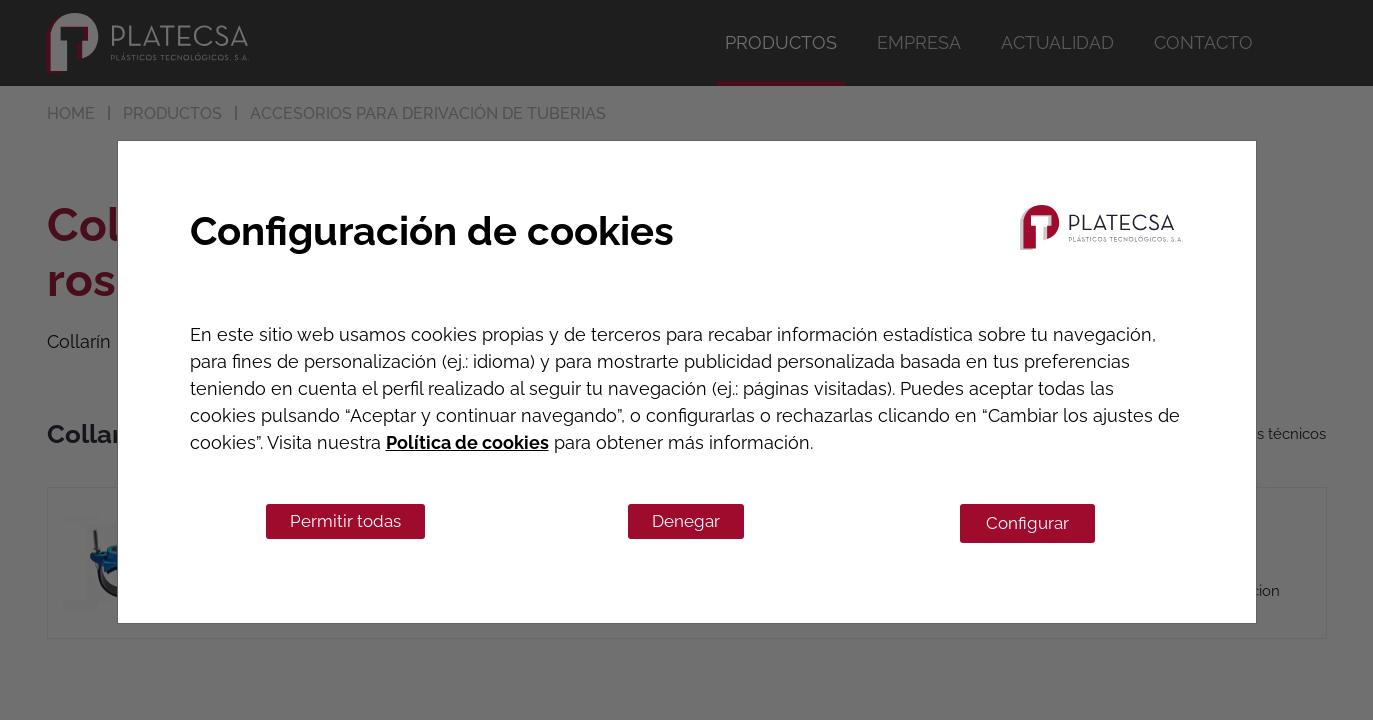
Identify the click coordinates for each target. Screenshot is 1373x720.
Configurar (1027, 523)
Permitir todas (345, 521)
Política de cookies (467, 442)
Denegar (686, 521)
